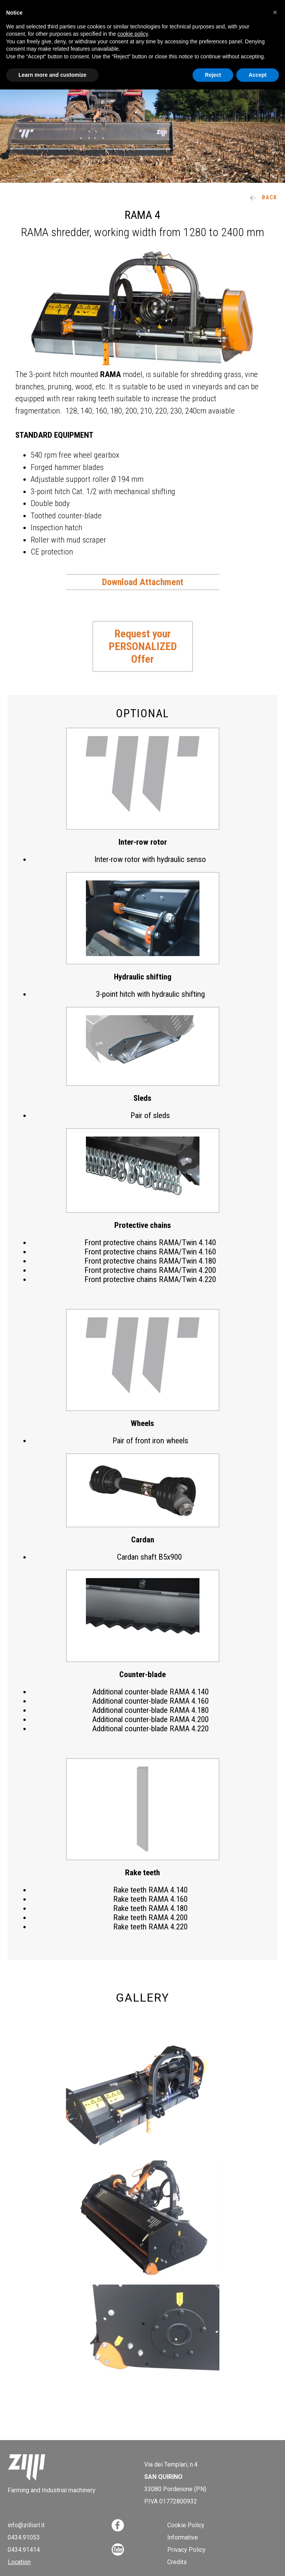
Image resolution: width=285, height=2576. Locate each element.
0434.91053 (24, 2537)
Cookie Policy (185, 2525)
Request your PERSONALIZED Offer (143, 646)
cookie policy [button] (132, 34)
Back (263, 197)
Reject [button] (213, 75)
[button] (275, 12)
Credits (177, 2562)
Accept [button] (258, 75)
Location (19, 2562)
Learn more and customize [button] (52, 75)
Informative (182, 2537)
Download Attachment (142, 582)
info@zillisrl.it (26, 2525)
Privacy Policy (186, 2549)
